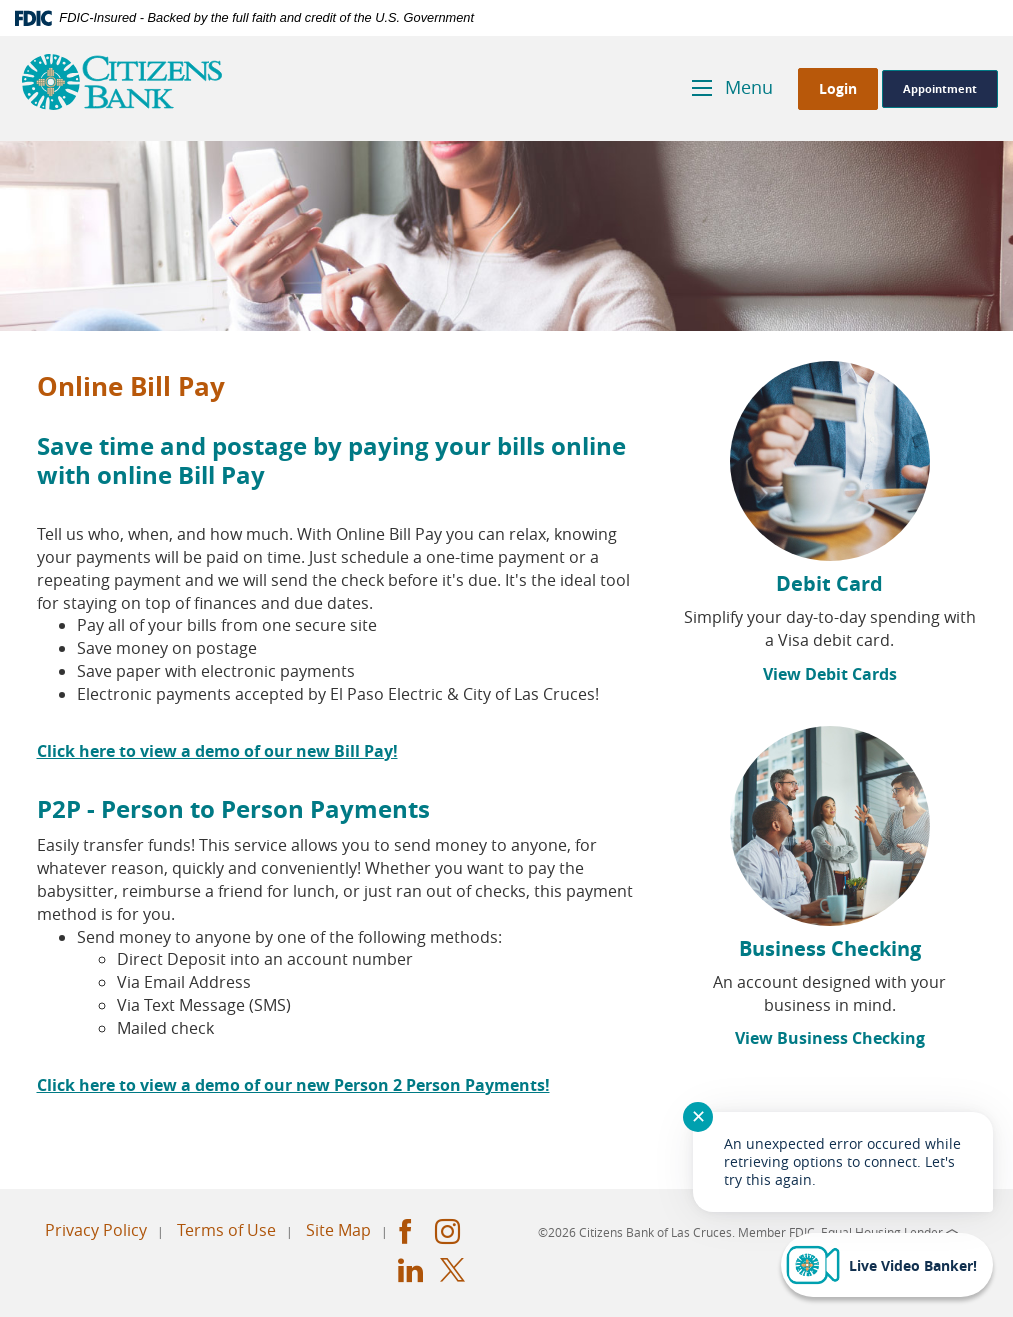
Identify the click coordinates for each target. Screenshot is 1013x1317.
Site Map (338, 1230)
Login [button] (838, 88)
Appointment (940, 88)
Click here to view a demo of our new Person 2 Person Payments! (293, 1085)
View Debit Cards (830, 674)
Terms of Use (226, 1230)
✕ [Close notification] (698, 1116)
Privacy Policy (96, 1230)
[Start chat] (887, 1265)
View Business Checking (830, 1038)
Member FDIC (776, 1232)
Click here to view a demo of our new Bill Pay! (217, 751)
